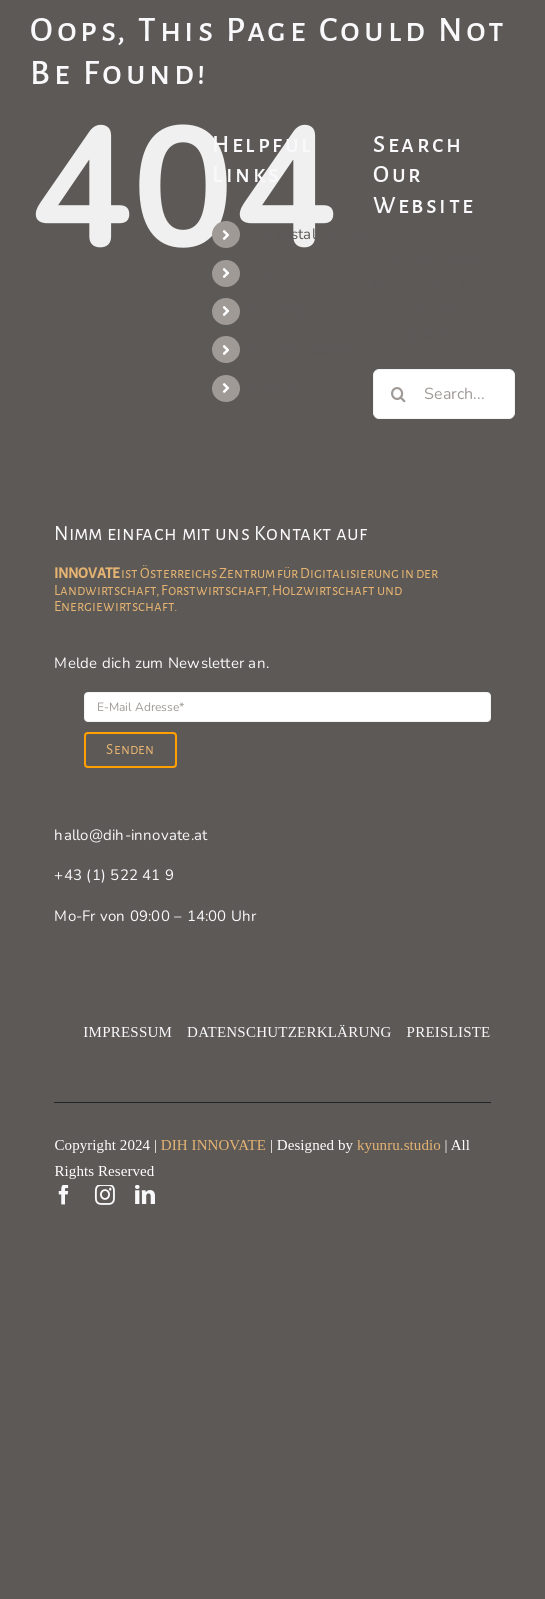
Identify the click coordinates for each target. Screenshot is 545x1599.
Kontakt (278, 388)
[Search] (398, 394)
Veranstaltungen (308, 234)
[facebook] (64, 1195)
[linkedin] (145, 1195)
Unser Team (292, 273)
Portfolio (280, 311)
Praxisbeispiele (302, 349)
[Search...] (444, 394)
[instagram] (105, 1195)
